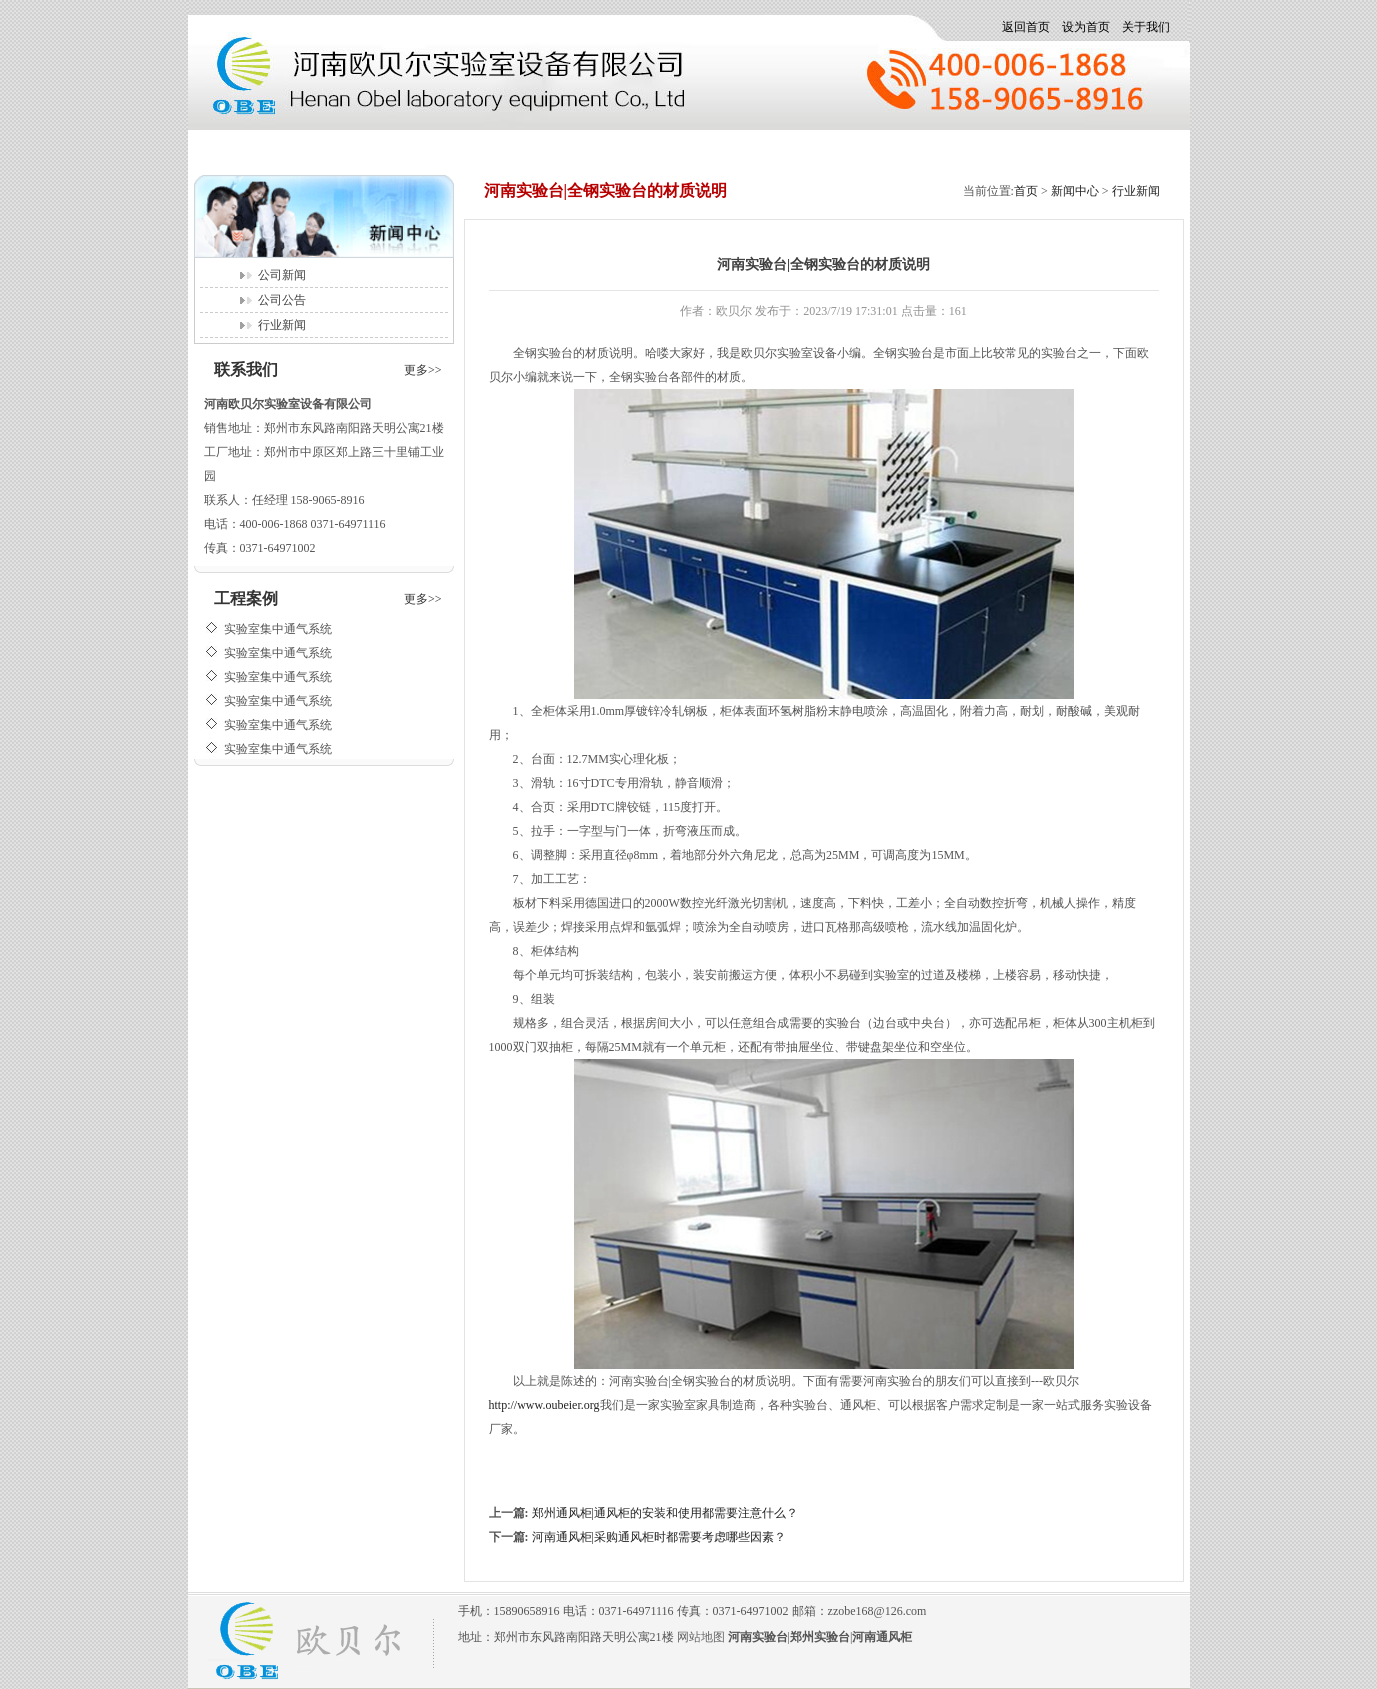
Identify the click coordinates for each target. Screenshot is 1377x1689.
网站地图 (701, 1637)
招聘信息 (588, 147)
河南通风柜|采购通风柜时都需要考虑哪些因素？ (659, 1537)
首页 (236, 147)
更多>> (423, 370)
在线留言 (832, 147)
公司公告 (282, 300)
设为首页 (1086, 27)
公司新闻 (282, 275)
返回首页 (1026, 27)
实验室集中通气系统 (278, 640)
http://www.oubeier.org (544, 1405)
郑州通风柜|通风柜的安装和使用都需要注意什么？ (665, 1513)
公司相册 (710, 147)
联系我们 (1076, 147)
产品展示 (466, 147)
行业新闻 (282, 325)
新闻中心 (344, 147)
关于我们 (1146, 27)
